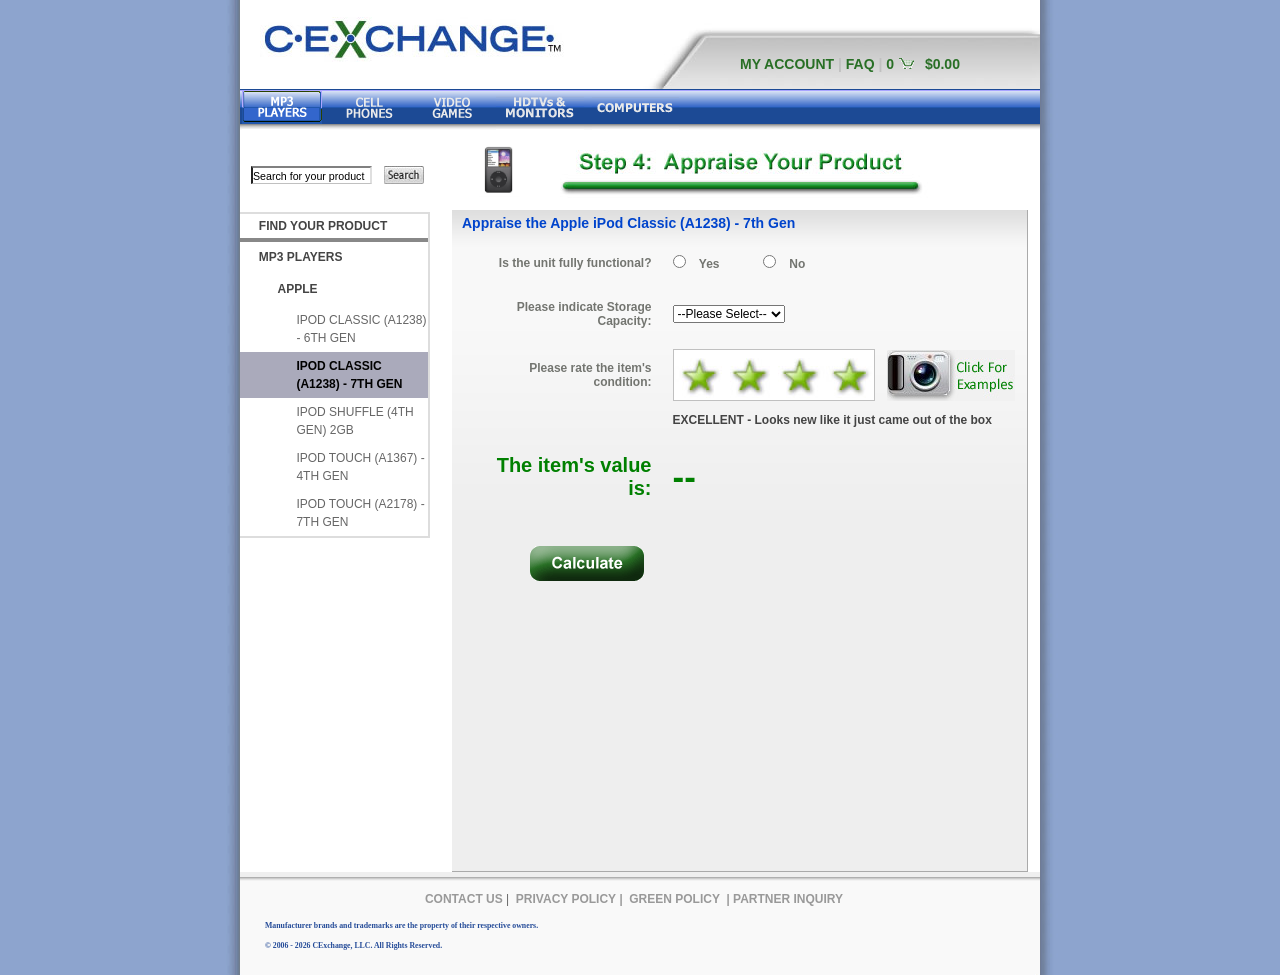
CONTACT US (464, 899)
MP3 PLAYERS (301, 257)
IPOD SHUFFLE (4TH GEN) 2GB (354, 421)
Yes (709, 264)
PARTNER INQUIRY (788, 899)
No (797, 264)
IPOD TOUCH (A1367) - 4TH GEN (360, 467)
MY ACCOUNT (787, 64)
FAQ (860, 64)
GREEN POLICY (674, 899)
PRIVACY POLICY (566, 899)
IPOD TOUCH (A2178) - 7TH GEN (360, 513)
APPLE (298, 289)
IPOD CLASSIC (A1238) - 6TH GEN (361, 329)
